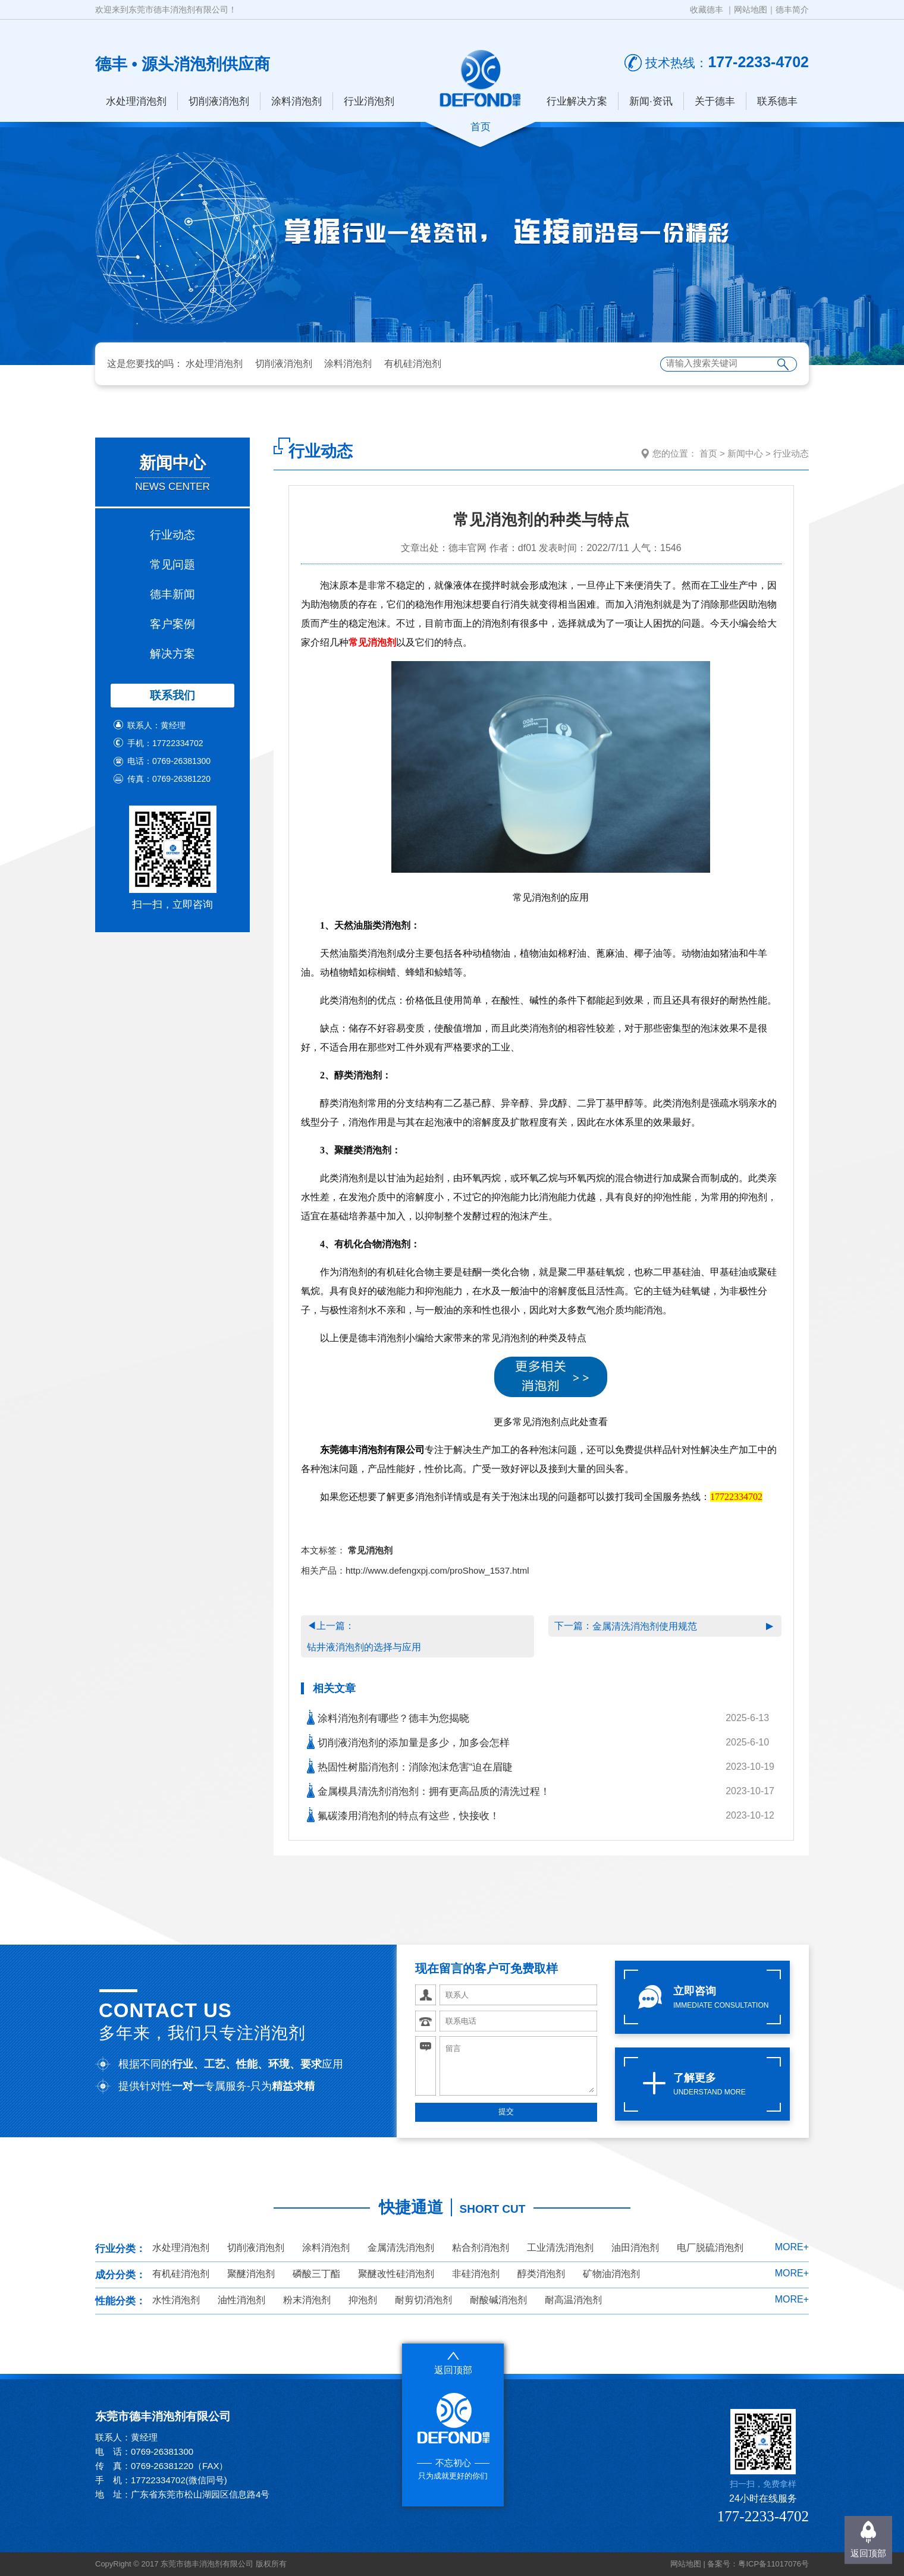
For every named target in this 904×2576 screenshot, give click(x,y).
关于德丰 (715, 101)
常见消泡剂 (372, 642)
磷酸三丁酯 (316, 2274)
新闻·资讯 (651, 101)
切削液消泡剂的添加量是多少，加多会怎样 (408, 1741)
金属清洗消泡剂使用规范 (644, 1626)
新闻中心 (745, 453)
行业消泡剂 (369, 101)
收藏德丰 (706, 9)
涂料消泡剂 (296, 101)
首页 (708, 453)
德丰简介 (792, 9)
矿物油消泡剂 (611, 2274)
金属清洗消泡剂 (401, 2247)
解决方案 (172, 653)
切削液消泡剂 (219, 101)
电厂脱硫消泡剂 (710, 2247)
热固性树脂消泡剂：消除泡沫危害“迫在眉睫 (410, 1766)
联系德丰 (777, 101)
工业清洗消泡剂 (560, 2247)
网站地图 (750, 9)
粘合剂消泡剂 (480, 2247)
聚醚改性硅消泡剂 (396, 2274)
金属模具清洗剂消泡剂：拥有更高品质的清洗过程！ (428, 1790)
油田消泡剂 (635, 2247)
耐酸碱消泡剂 (498, 2300)
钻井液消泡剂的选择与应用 (364, 1647)
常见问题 (172, 564)
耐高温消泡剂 (573, 2300)
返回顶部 (868, 2553)
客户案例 (172, 624)
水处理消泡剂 (136, 101)
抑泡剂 (363, 2300)
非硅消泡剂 (476, 2274)
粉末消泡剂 (307, 2300)
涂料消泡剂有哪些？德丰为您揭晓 (388, 1717)
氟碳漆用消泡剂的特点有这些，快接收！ (403, 1814)
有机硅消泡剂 (412, 363)
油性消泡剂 (241, 2300)
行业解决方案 (577, 101)
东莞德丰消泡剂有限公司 (372, 1450)
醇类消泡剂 (541, 2274)
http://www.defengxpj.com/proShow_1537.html (437, 1570)
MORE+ (792, 2247)
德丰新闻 (172, 594)
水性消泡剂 (176, 2300)
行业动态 (172, 535)
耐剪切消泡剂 (423, 2300)
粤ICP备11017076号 (773, 2563)
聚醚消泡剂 (251, 2274)
